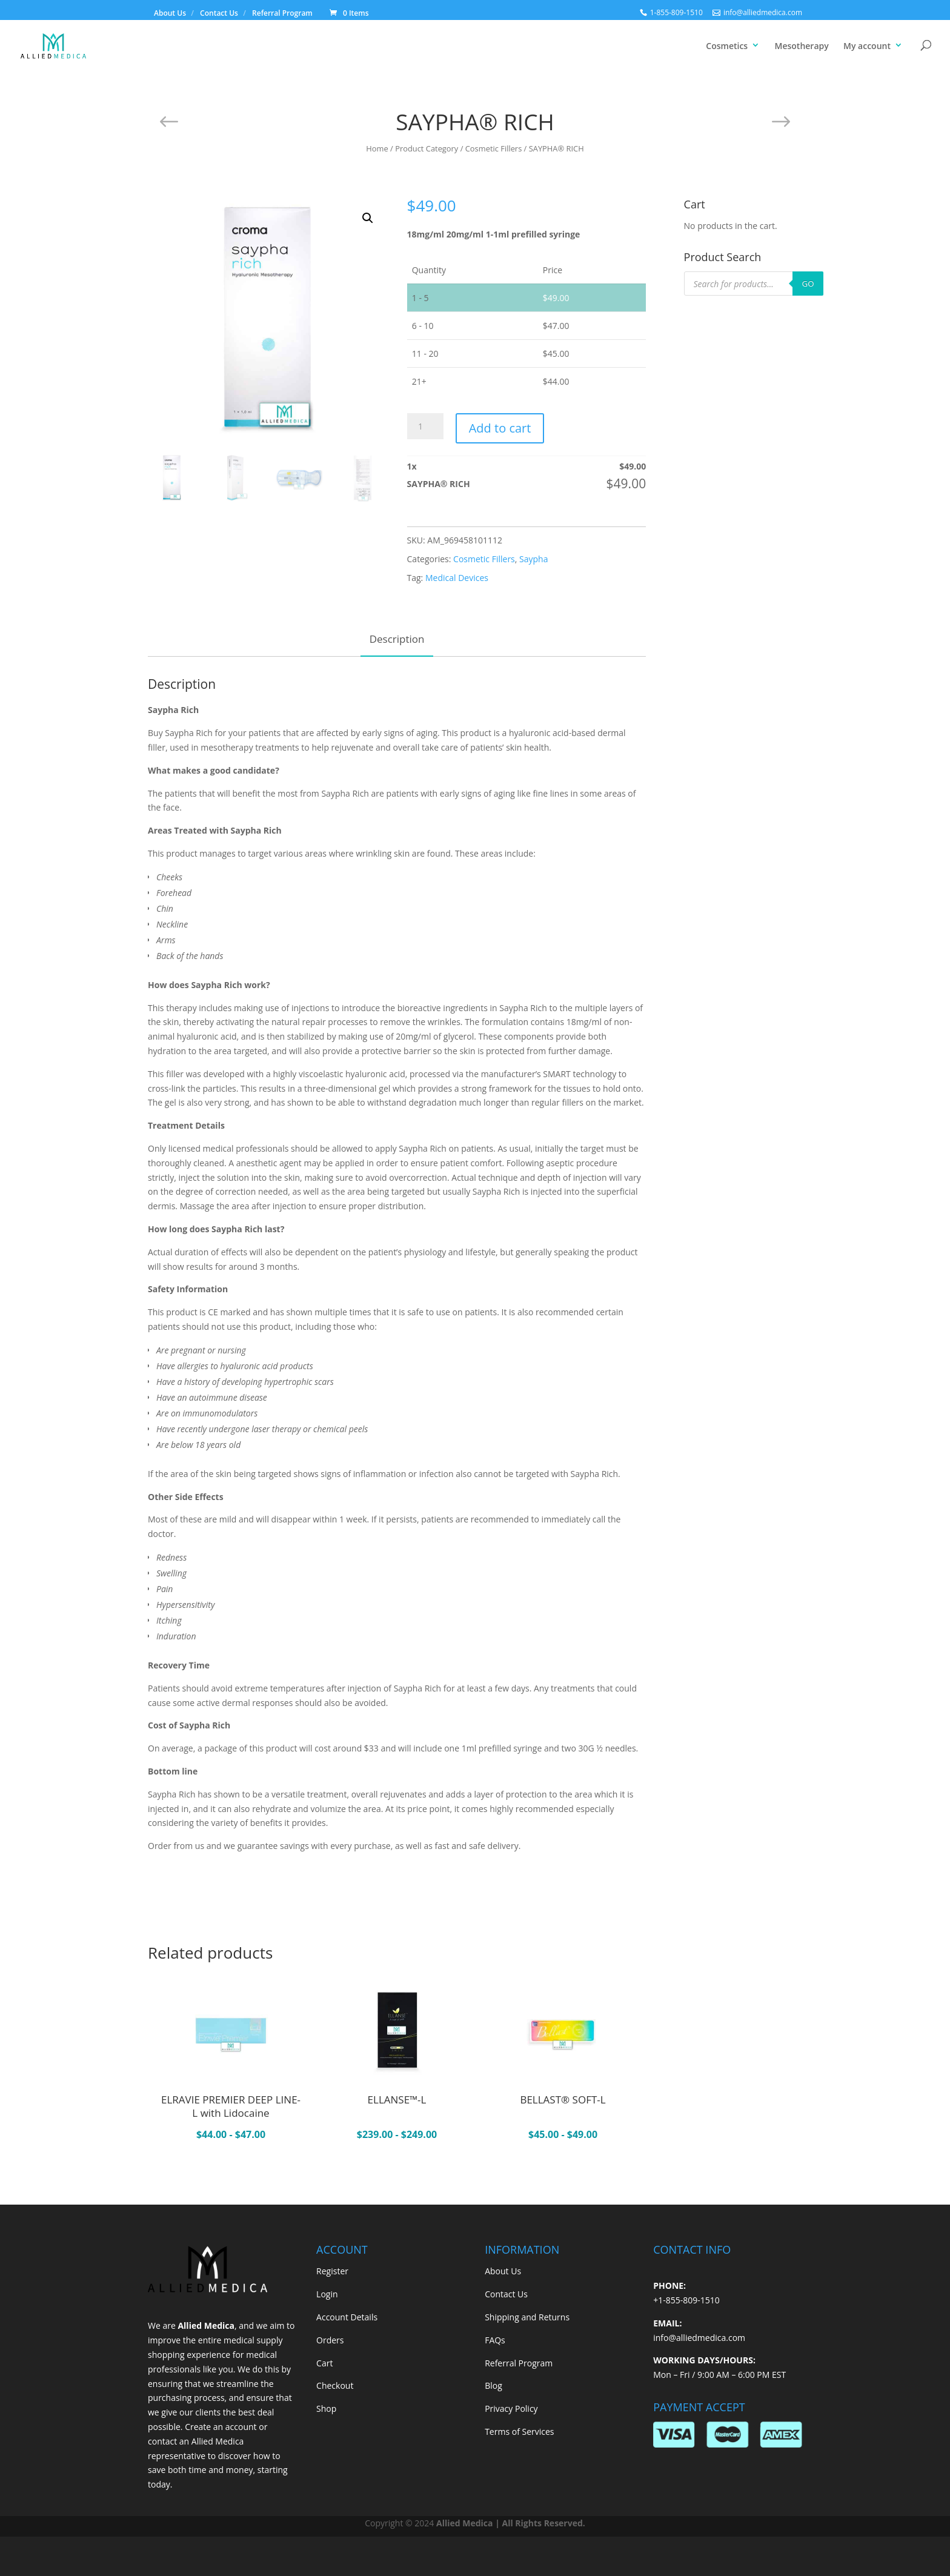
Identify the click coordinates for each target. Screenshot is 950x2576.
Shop (326, 2408)
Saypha (533, 559)
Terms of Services (519, 2431)
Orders (330, 2340)
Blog (493, 2385)
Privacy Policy (511, 2408)
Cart (324, 2363)
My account (867, 45)
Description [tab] (397, 639)
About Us (170, 13)
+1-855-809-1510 (686, 2300)
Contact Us (219, 13)
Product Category (426, 148)
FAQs (495, 2340)
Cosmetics (727, 45)
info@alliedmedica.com (699, 2337)
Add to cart (500, 428)
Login (326, 2294)
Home (377, 148)
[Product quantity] (425, 426)
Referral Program (282, 13)
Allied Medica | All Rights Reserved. (510, 2523)
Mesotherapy (802, 45)
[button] (368, 218)
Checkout (334, 2385)
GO (808, 283)
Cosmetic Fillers (493, 148)
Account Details (346, 2317)
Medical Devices (456, 577)
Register (332, 2271)
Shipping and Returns (527, 2317)
